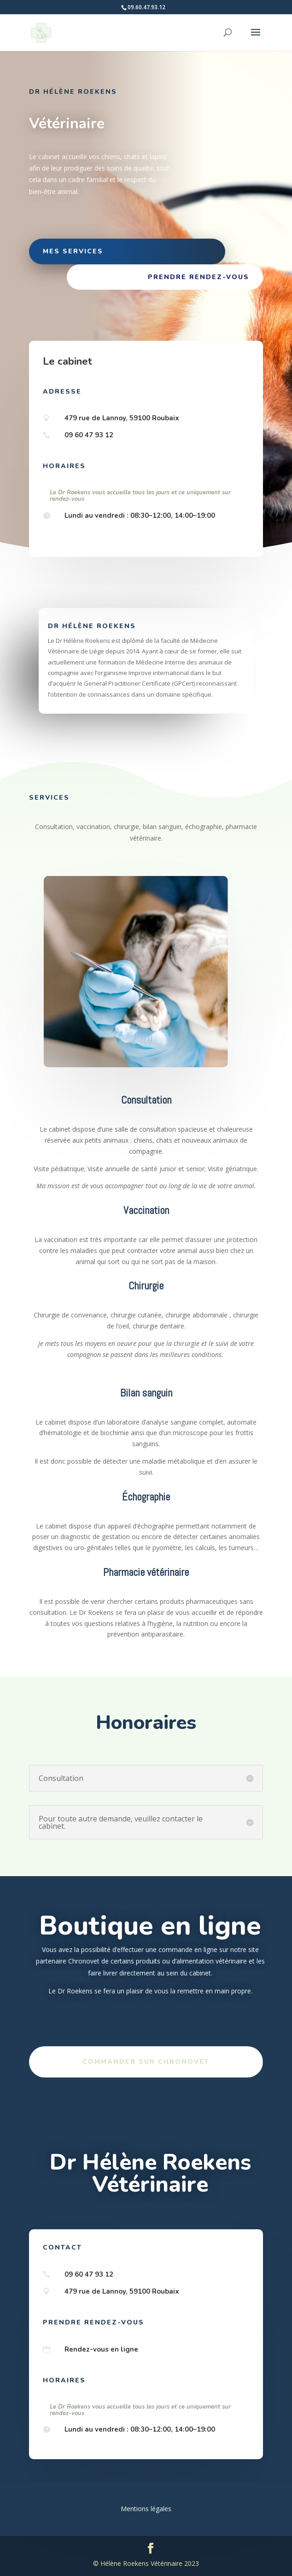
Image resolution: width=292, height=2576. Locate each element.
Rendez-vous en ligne (101, 2349)
